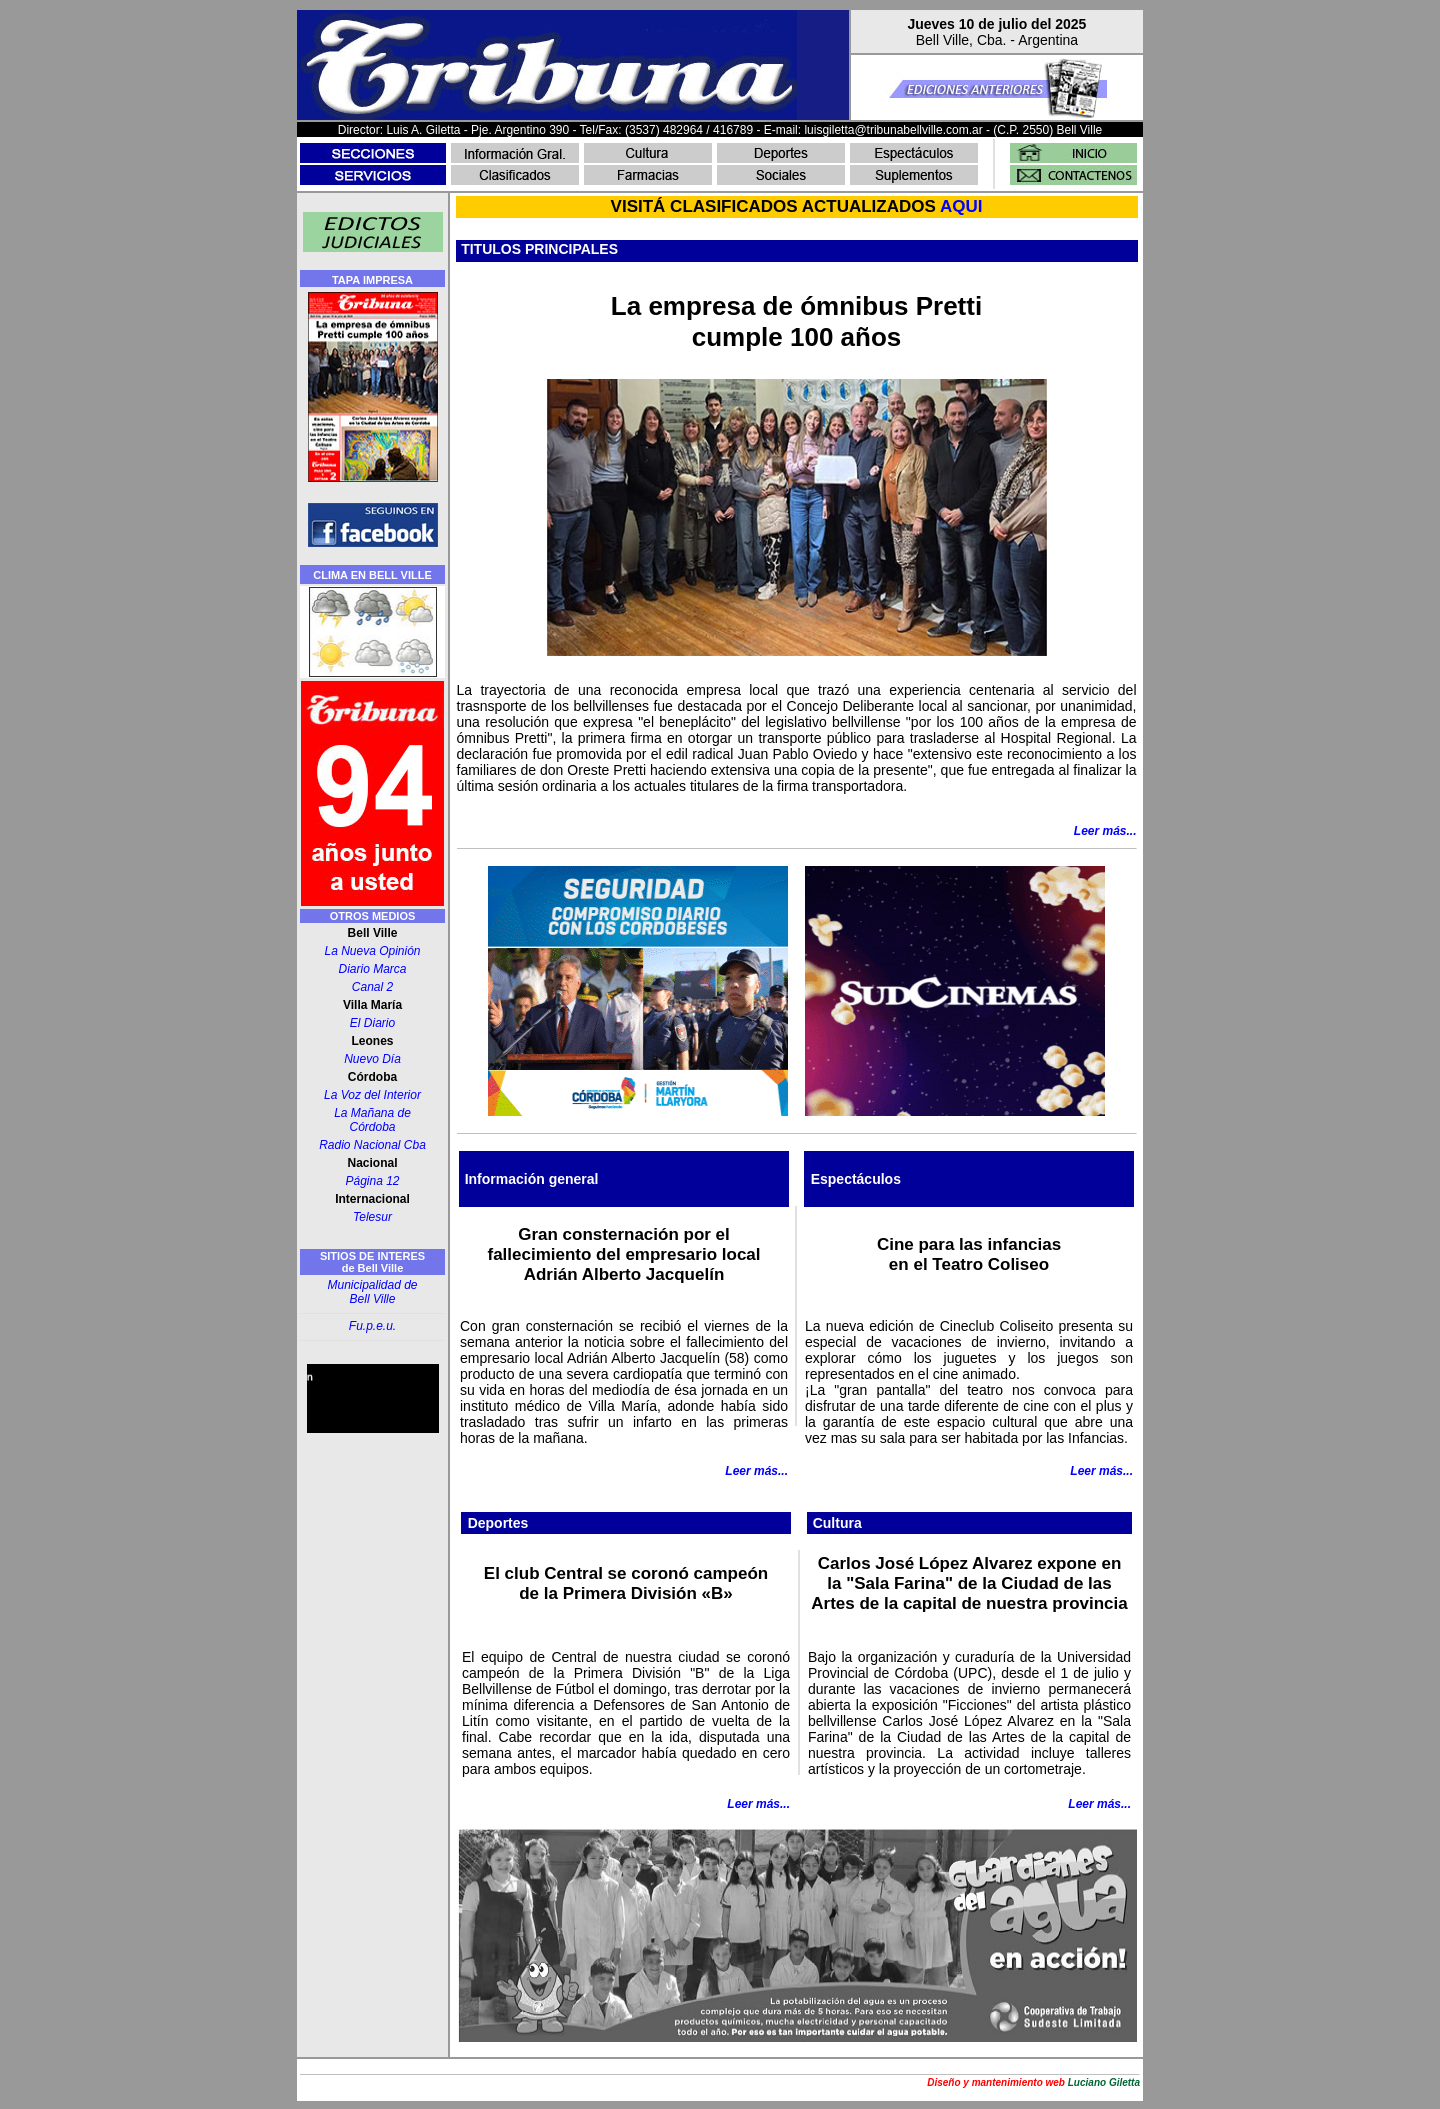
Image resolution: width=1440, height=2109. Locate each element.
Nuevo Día (372, 1059)
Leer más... (756, 1471)
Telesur (372, 1217)
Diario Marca (372, 969)
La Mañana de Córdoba (372, 1120)
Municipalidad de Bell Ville (372, 1292)
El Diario (372, 1023)
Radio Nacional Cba (372, 1145)
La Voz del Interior (372, 1095)
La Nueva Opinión (372, 951)
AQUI (961, 206)
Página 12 (372, 1181)
